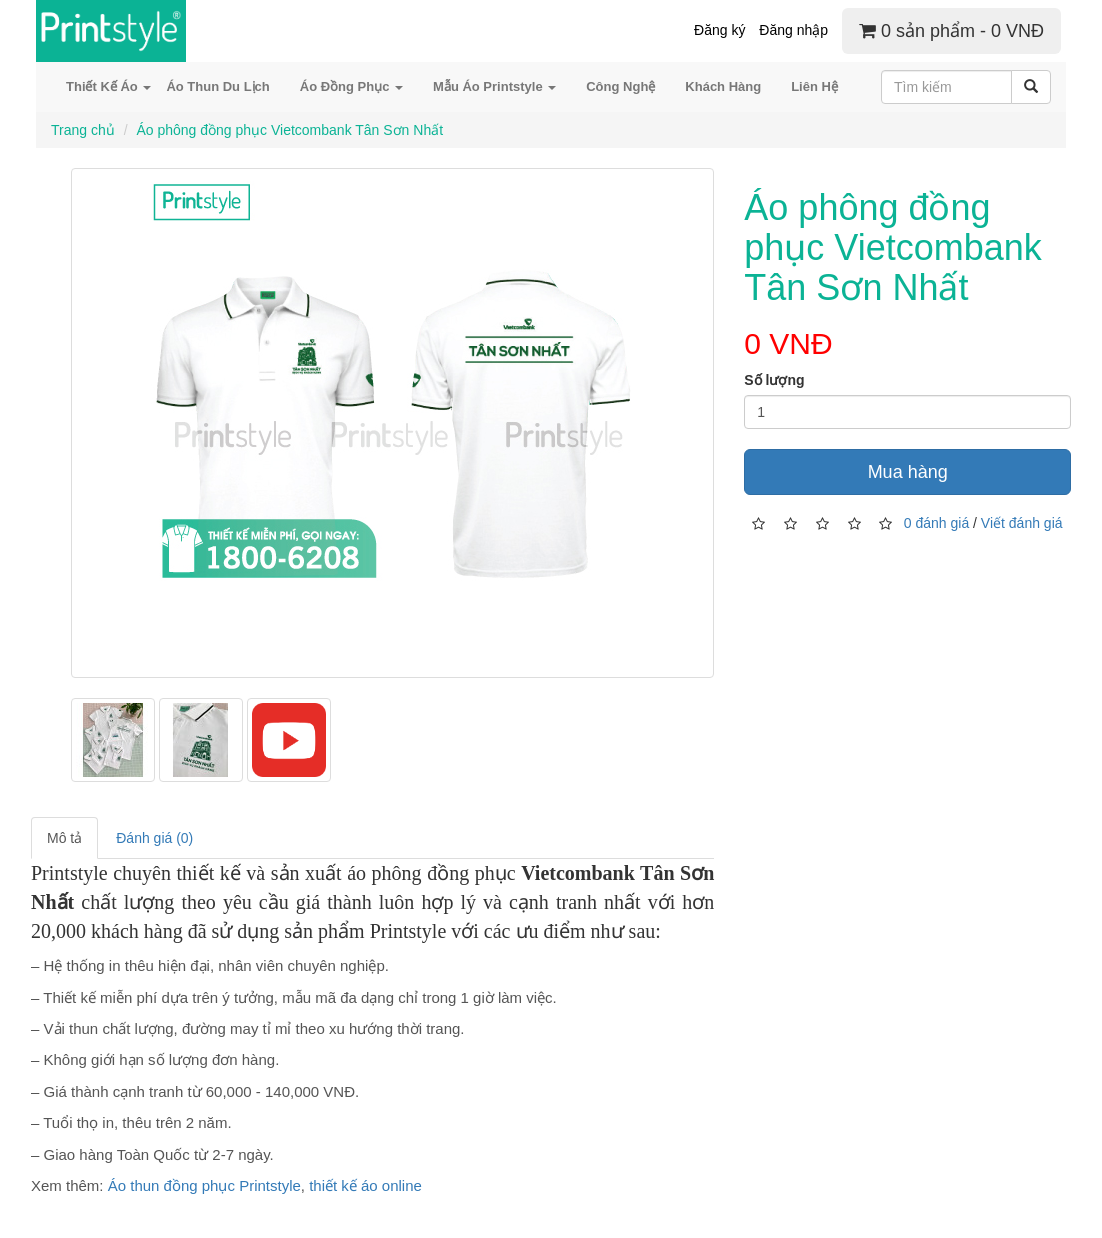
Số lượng (774, 380)
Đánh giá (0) (154, 838)
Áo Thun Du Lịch (217, 86)
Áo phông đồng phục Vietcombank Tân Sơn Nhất (289, 130)
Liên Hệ (814, 86)
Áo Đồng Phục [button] (351, 86)
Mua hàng (908, 472)
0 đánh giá (936, 523)
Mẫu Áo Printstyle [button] (494, 86)
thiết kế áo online (365, 1185)
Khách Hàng (723, 86)
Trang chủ (83, 130)
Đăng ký (719, 30)
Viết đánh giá (1022, 523)
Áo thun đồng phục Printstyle (204, 1185)
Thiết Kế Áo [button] (108, 86)
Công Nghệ (620, 86)
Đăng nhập (793, 30)
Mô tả (64, 838)
